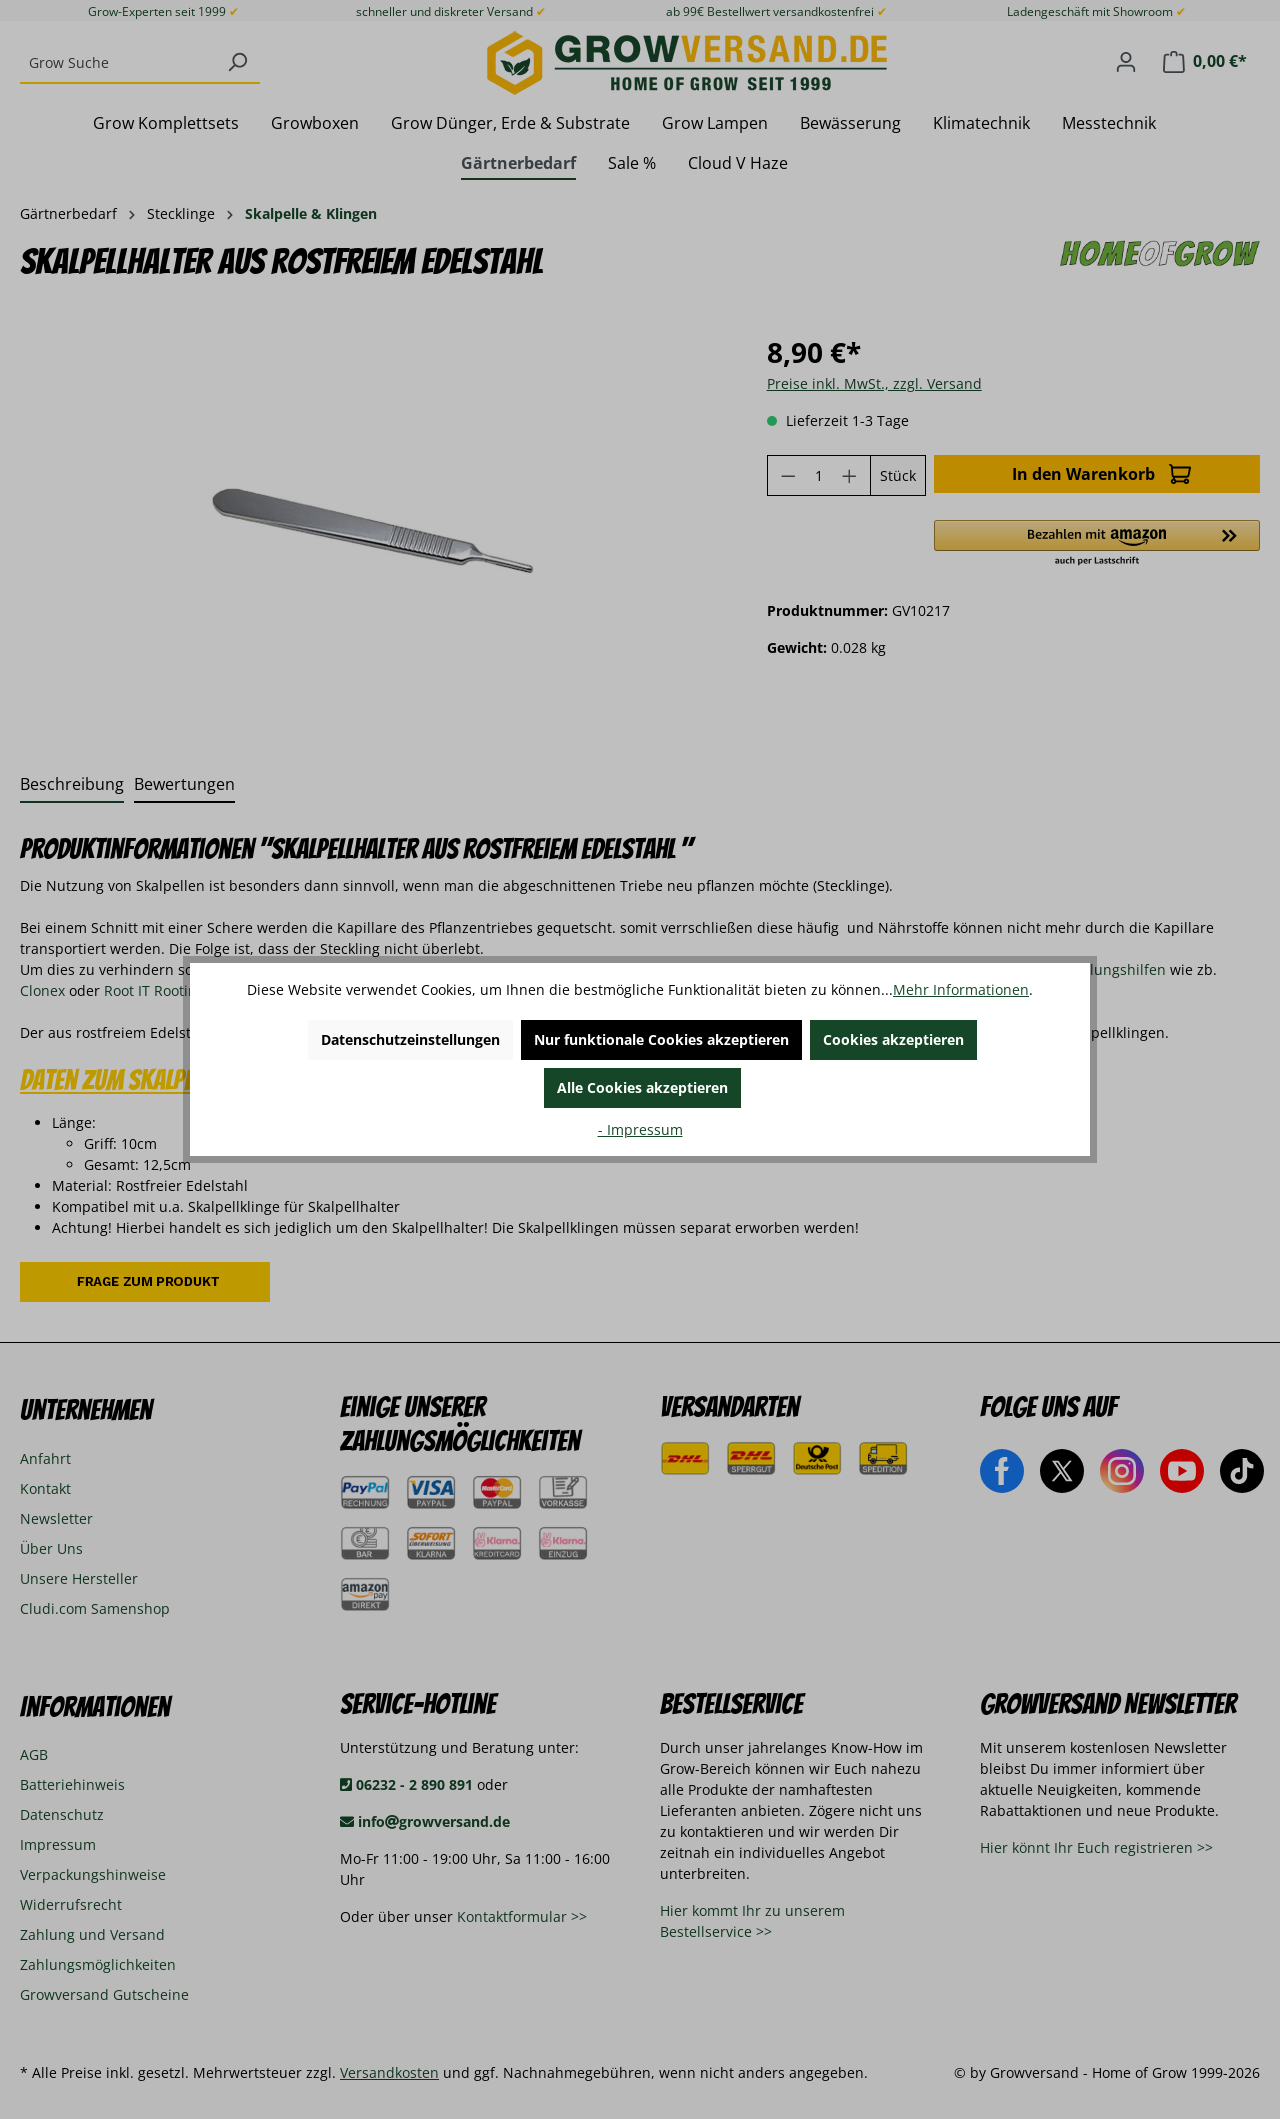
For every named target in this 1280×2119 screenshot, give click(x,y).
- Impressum (640, 1129)
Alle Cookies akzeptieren (642, 1087)
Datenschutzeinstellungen (410, 1039)
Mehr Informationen (961, 989)
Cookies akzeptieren (893, 1039)
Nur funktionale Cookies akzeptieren (661, 1039)
